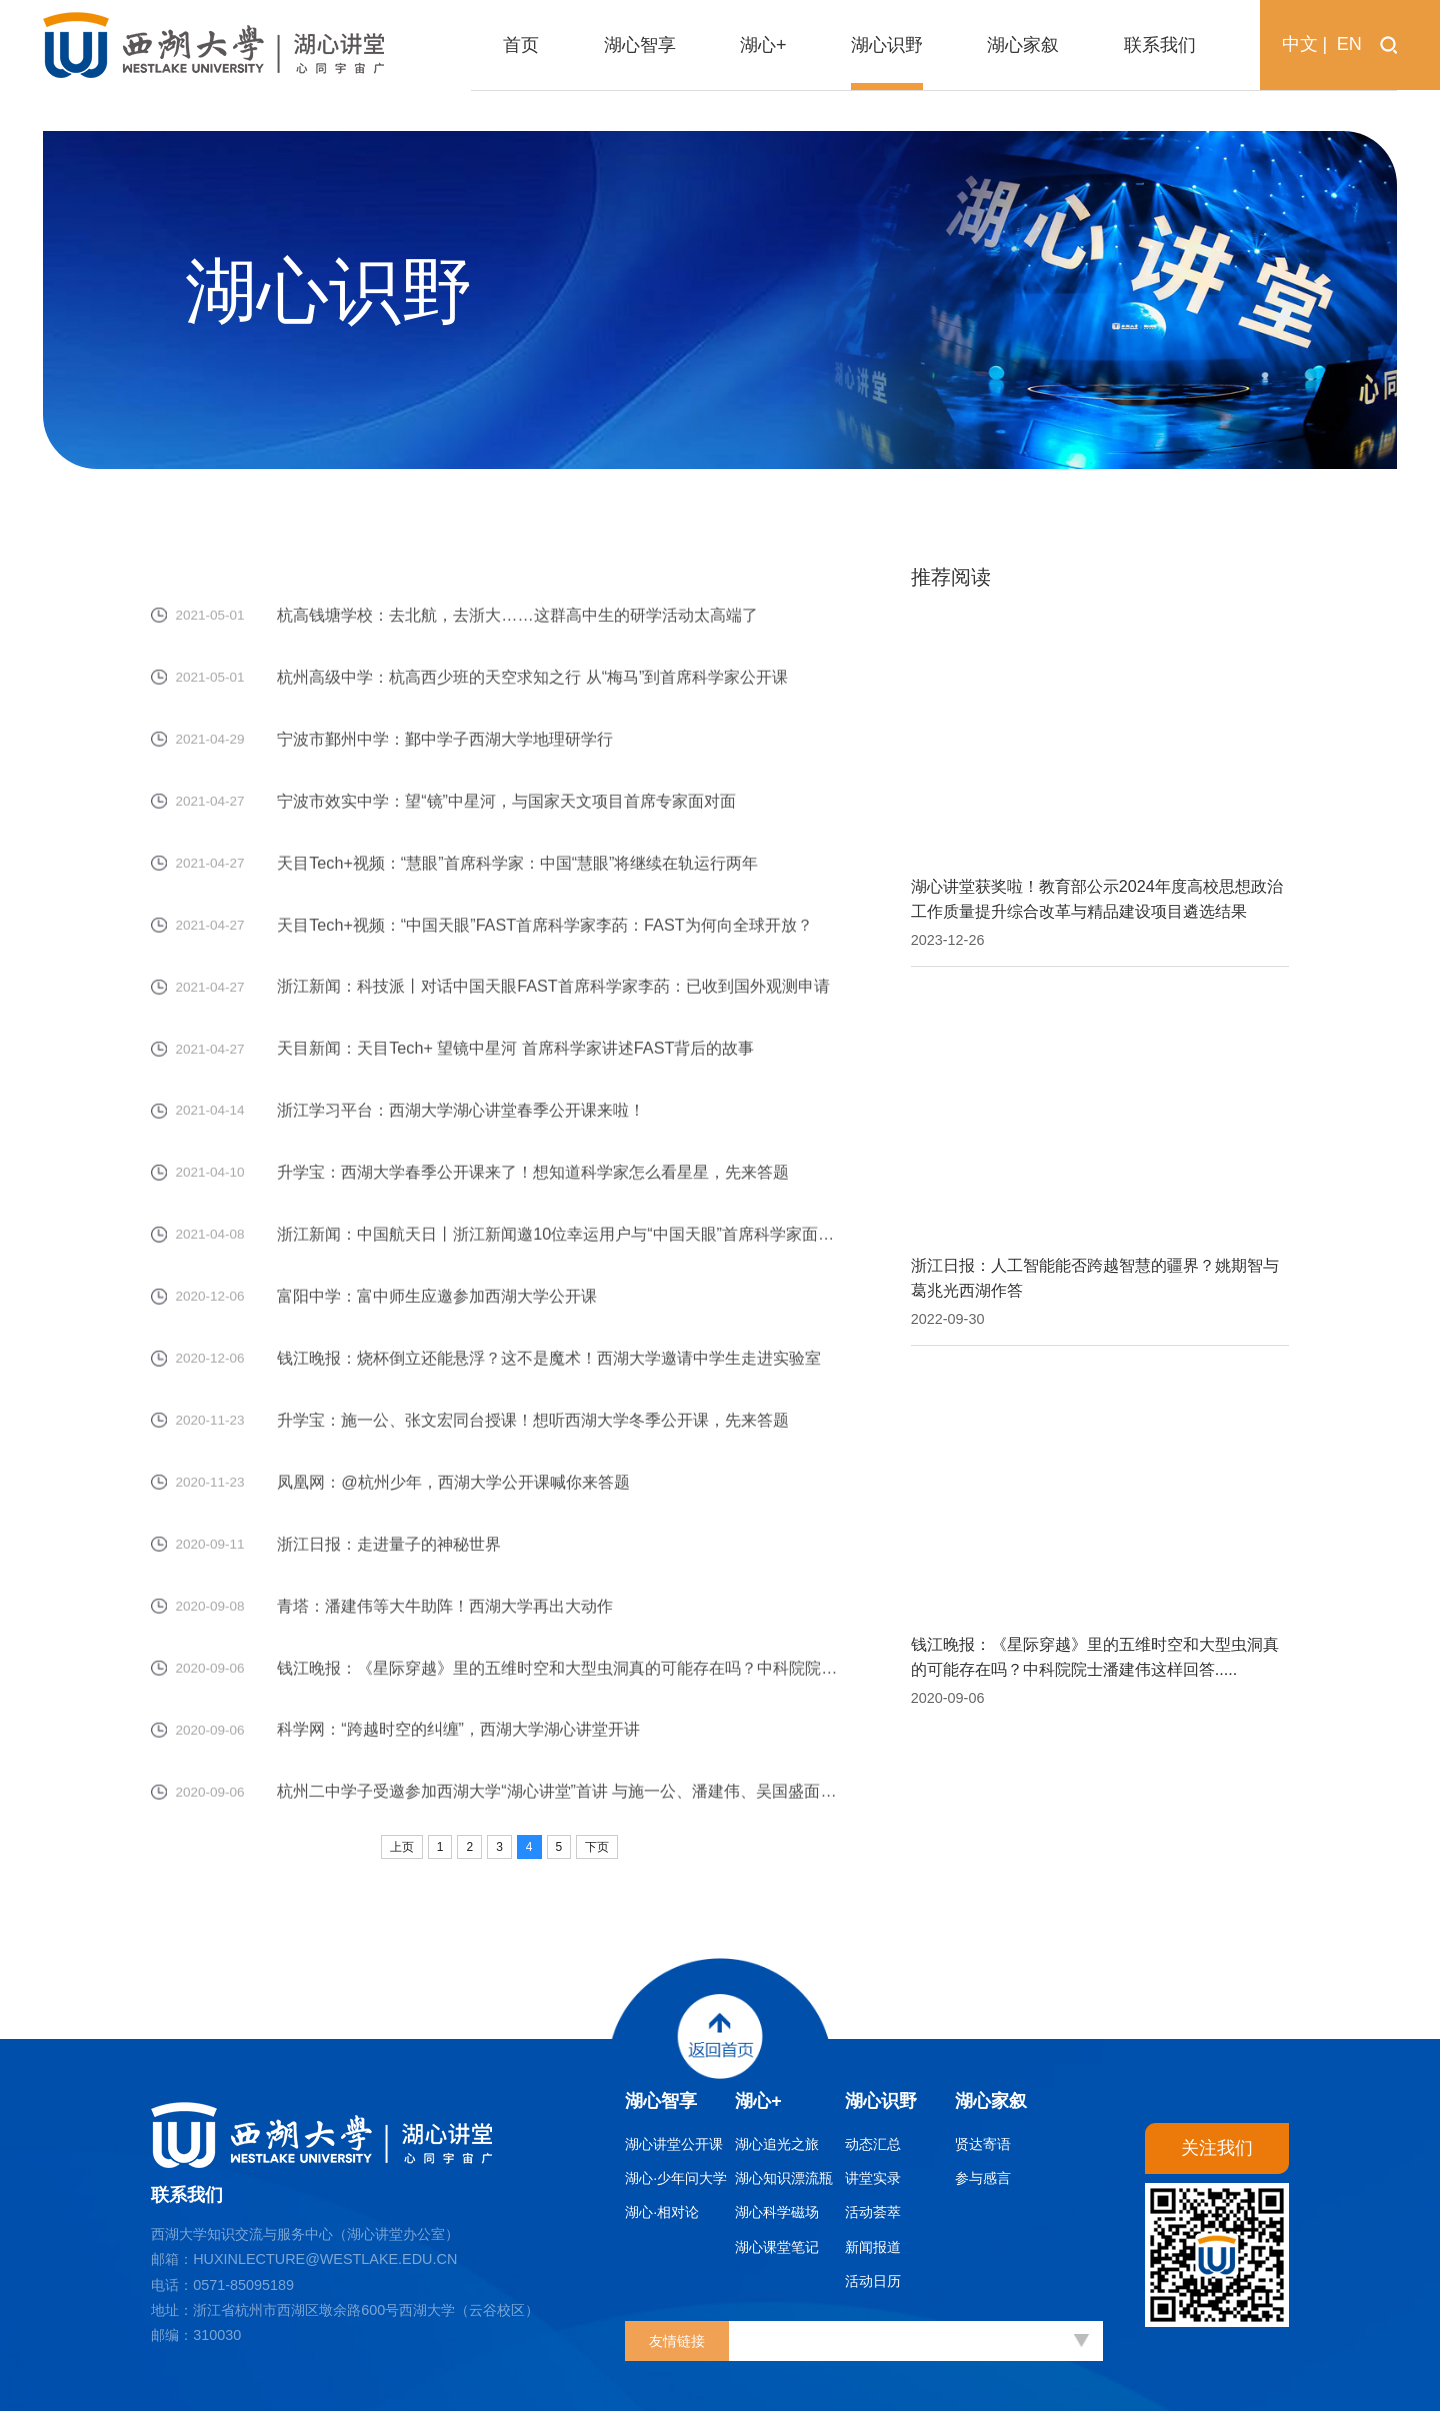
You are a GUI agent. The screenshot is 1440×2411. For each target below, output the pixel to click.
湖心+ (758, 2101)
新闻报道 (873, 2247)
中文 (1300, 44)
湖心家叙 (991, 2101)
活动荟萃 (873, 2212)
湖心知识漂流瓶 (784, 2178)
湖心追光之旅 (777, 2144)
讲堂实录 (873, 2178)
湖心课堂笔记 (777, 2247)
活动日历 (873, 2281)
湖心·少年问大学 (676, 2178)
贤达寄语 (983, 2144)
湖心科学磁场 (777, 2212)
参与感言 (983, 2178)
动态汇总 (873, 2144)
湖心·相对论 (662, 2212)
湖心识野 (881, 2101)
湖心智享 (661, 2101)
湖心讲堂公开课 (674, 2144)
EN (1349, 44)
